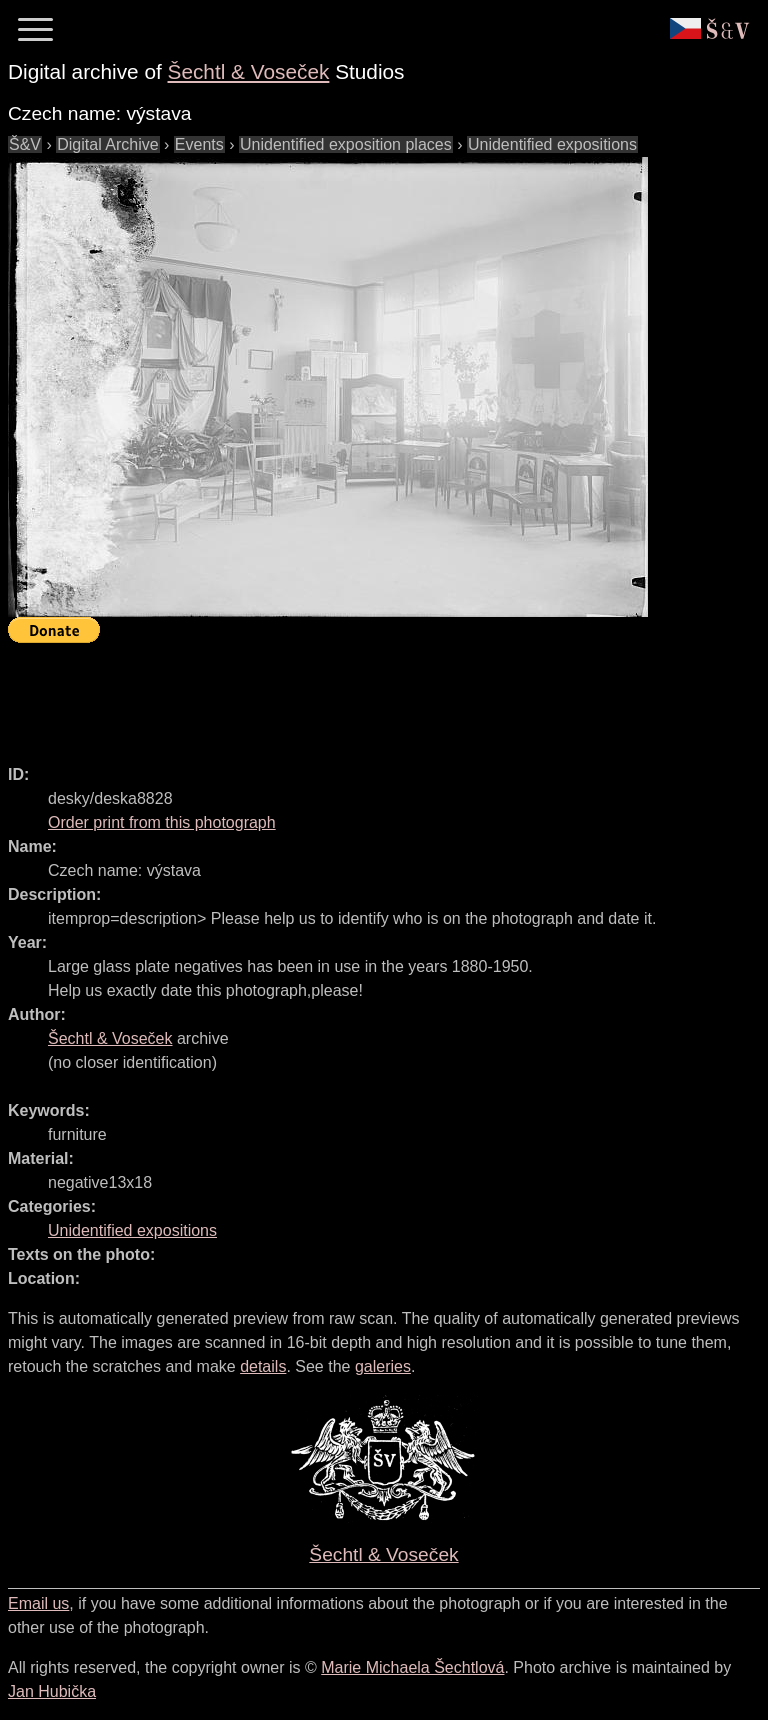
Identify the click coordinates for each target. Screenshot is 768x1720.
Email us (38, 1603)
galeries (383, 1366)
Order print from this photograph (162, 822)
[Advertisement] (372, 695)
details (263, 1366)
